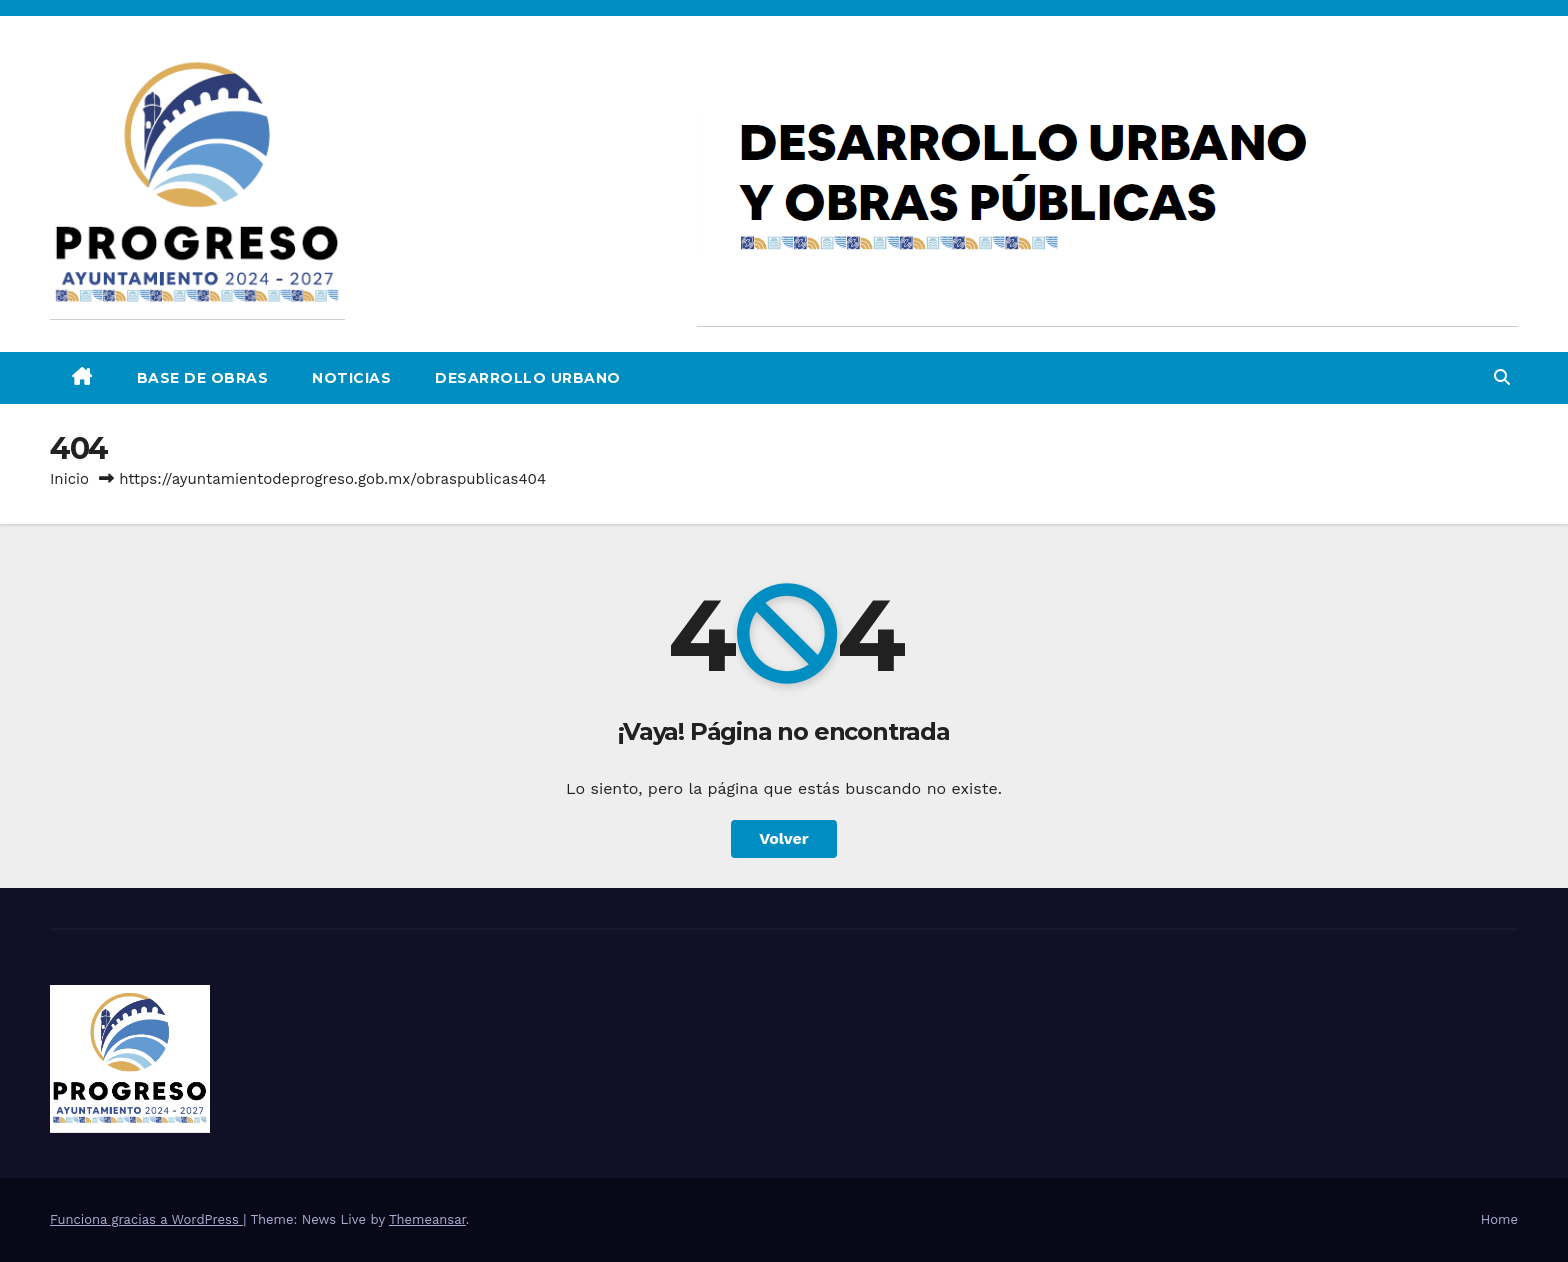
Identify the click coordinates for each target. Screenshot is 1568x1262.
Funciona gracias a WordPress (146, 1219)
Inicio (69, 479)
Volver (784, 838)
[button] (1502, 377)
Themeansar (427, 1219)
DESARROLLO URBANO (528, 378)
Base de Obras (203, 378)
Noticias (351, 378)
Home (1499, 1219)
